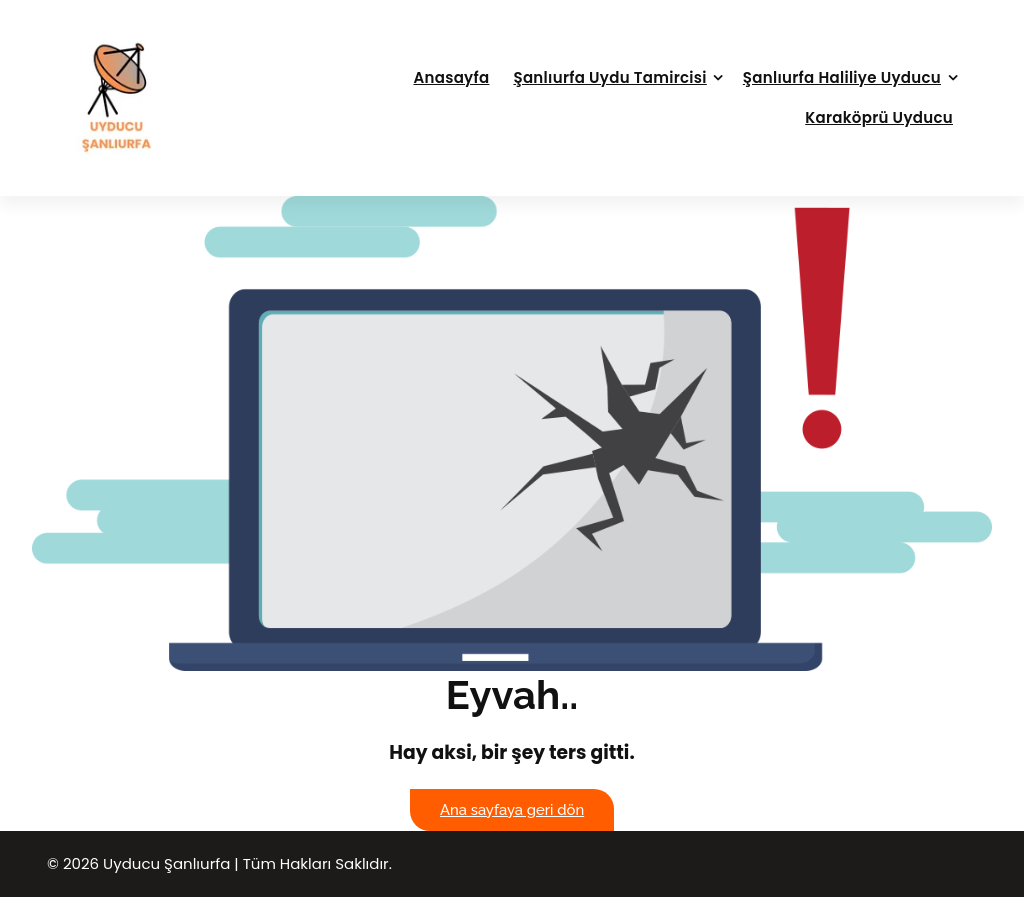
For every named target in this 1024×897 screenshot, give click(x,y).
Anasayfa (451, 77)
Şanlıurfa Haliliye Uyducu (842, 77)
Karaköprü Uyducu (879, 117)
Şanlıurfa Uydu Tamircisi (609, 77)
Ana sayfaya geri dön (512, 809)
